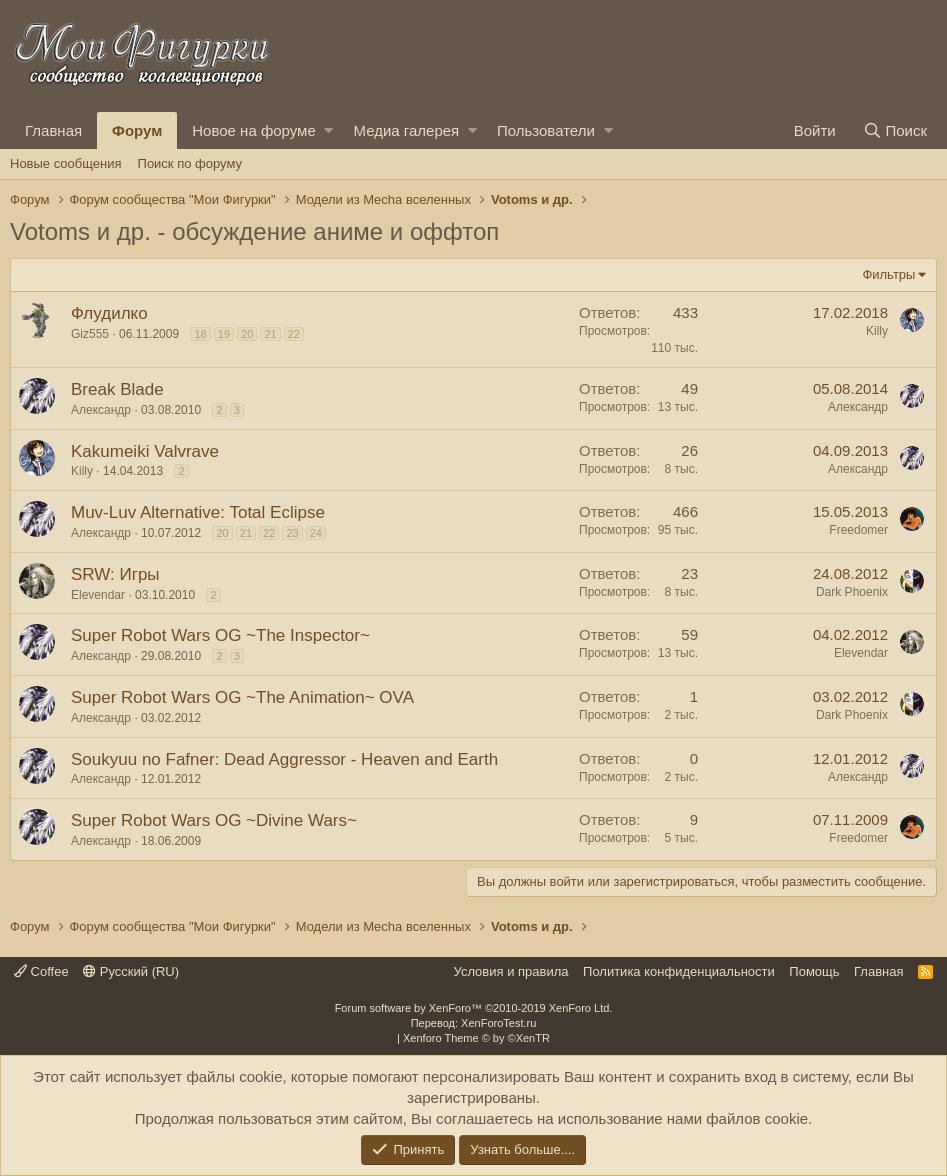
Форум (137, 130)
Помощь (814, 971)
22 (294, 334)
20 (247, 334)
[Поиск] (895, 130)
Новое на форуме (253, 130)
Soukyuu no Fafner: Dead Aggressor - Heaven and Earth (284, 759)
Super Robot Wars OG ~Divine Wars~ (214, 820)
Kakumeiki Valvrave (145, 451)
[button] (328, 130)
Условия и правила (511, 971)
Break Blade (117, 389)
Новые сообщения (66, 163)
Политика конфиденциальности (679, 971)
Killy (877, 331)
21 (270, 334)
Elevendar (98, 595)
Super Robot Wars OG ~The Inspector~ (220, 635)
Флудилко (109, 313)
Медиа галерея (406, 130)
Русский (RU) (131, 971)
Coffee (41, 971)
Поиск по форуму (190, 163)
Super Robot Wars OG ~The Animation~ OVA (242, 697)
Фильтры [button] (888, 274)
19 (224, 334)
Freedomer (858, 530)
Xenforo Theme (476, 1038)
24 (316, 533)
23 (292, 533)
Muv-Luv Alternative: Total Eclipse (198, 512)
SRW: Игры (115, 574)
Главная (53, 130)
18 (200, 334)
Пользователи (546, 130)
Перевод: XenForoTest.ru (474, 1023)
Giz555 (90, 334)
